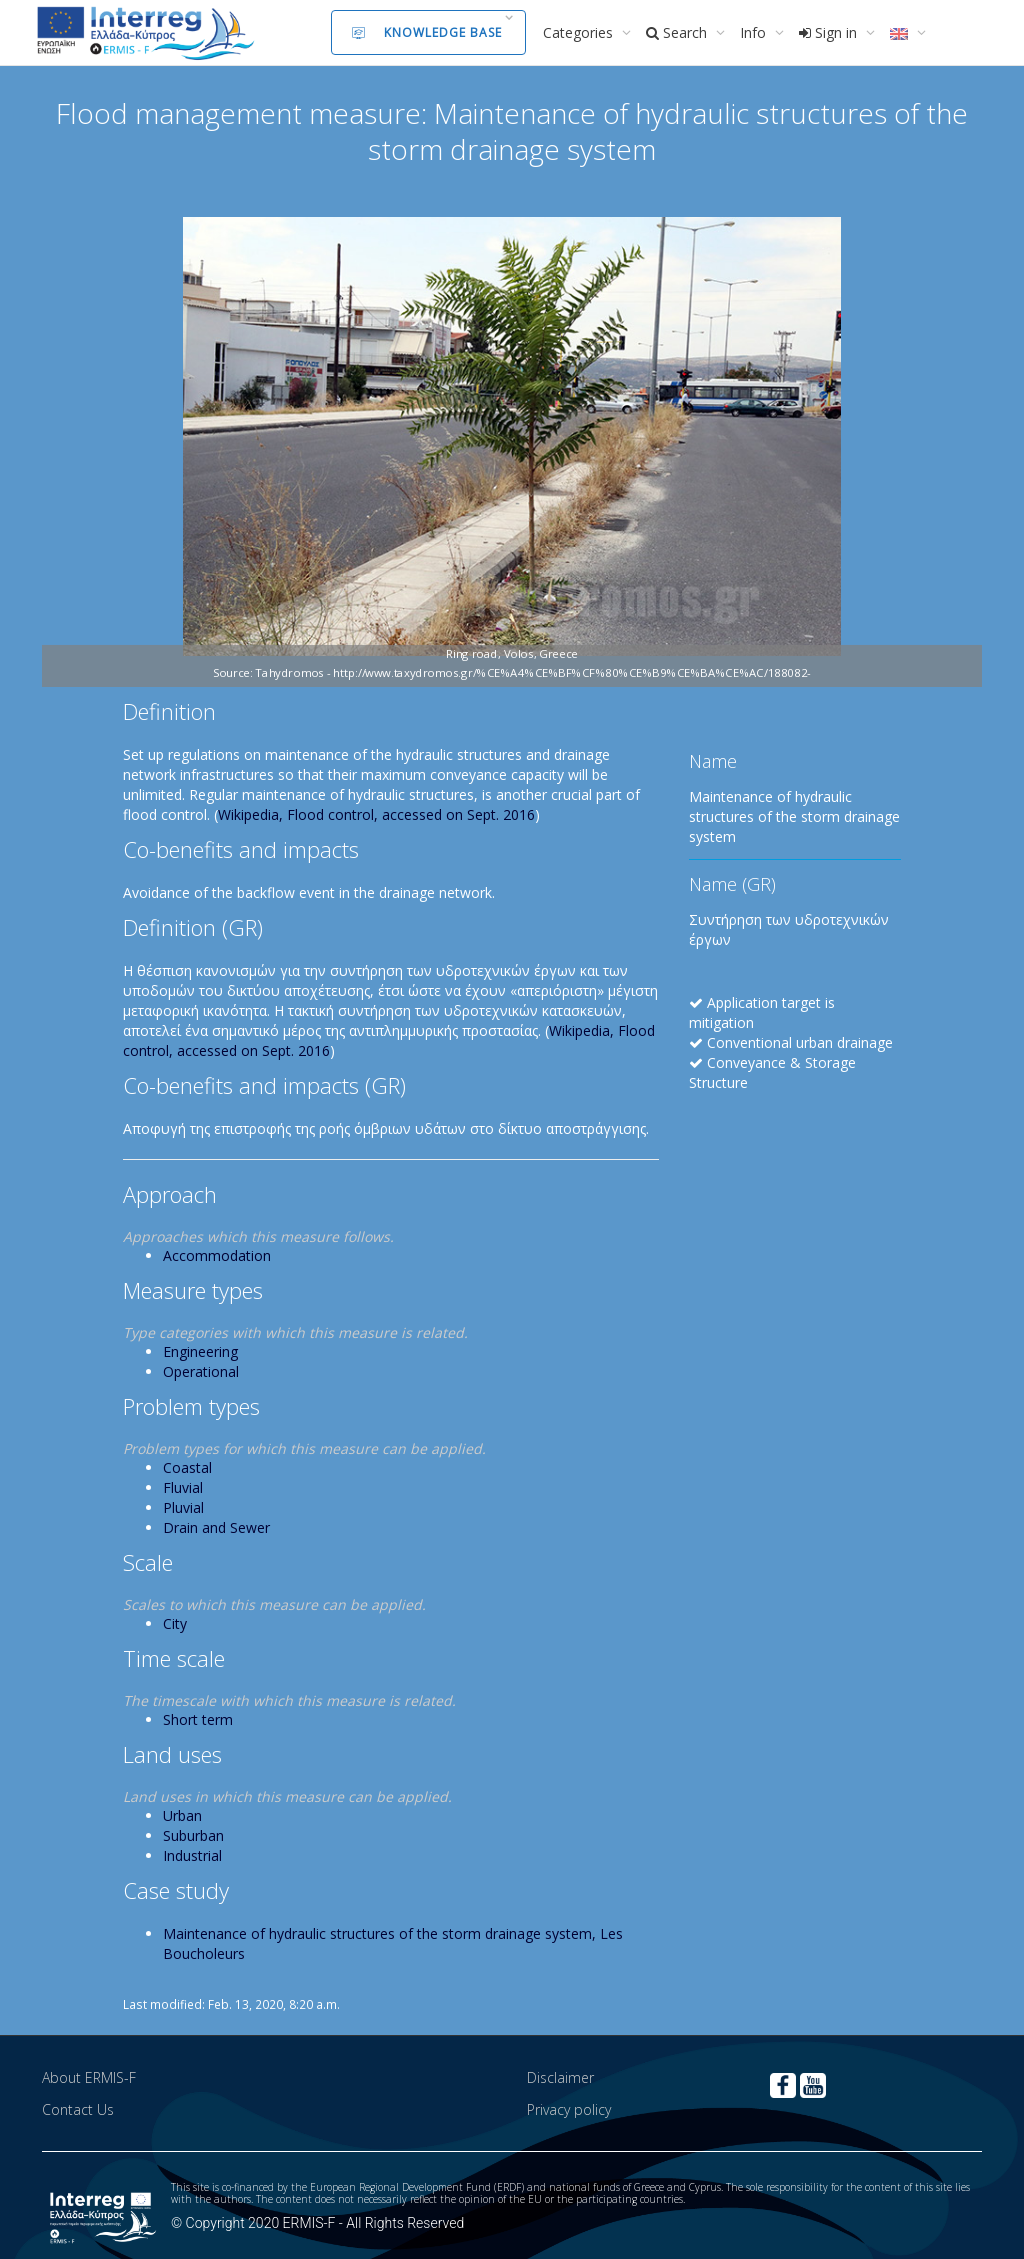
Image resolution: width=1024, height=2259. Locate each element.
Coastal (187, 1467)
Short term (198, 1719)
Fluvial (183, 1487)
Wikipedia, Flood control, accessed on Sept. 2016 (376, 814)
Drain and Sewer (216, 1527)
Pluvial (183, 1507)
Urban (182, 1815)
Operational (201, 1371)
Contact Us (78, 2109)
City (175, 1623)
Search (678, 32)
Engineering (200, 1351)
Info (755, 32)
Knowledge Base (427, 32)
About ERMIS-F (89, 2077)
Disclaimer (560, 2077)
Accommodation (217, 1255)
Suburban (193, 1835)
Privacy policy (569, 2109)
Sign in (830, 32)
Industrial (192, 1855)
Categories (580, 32)
